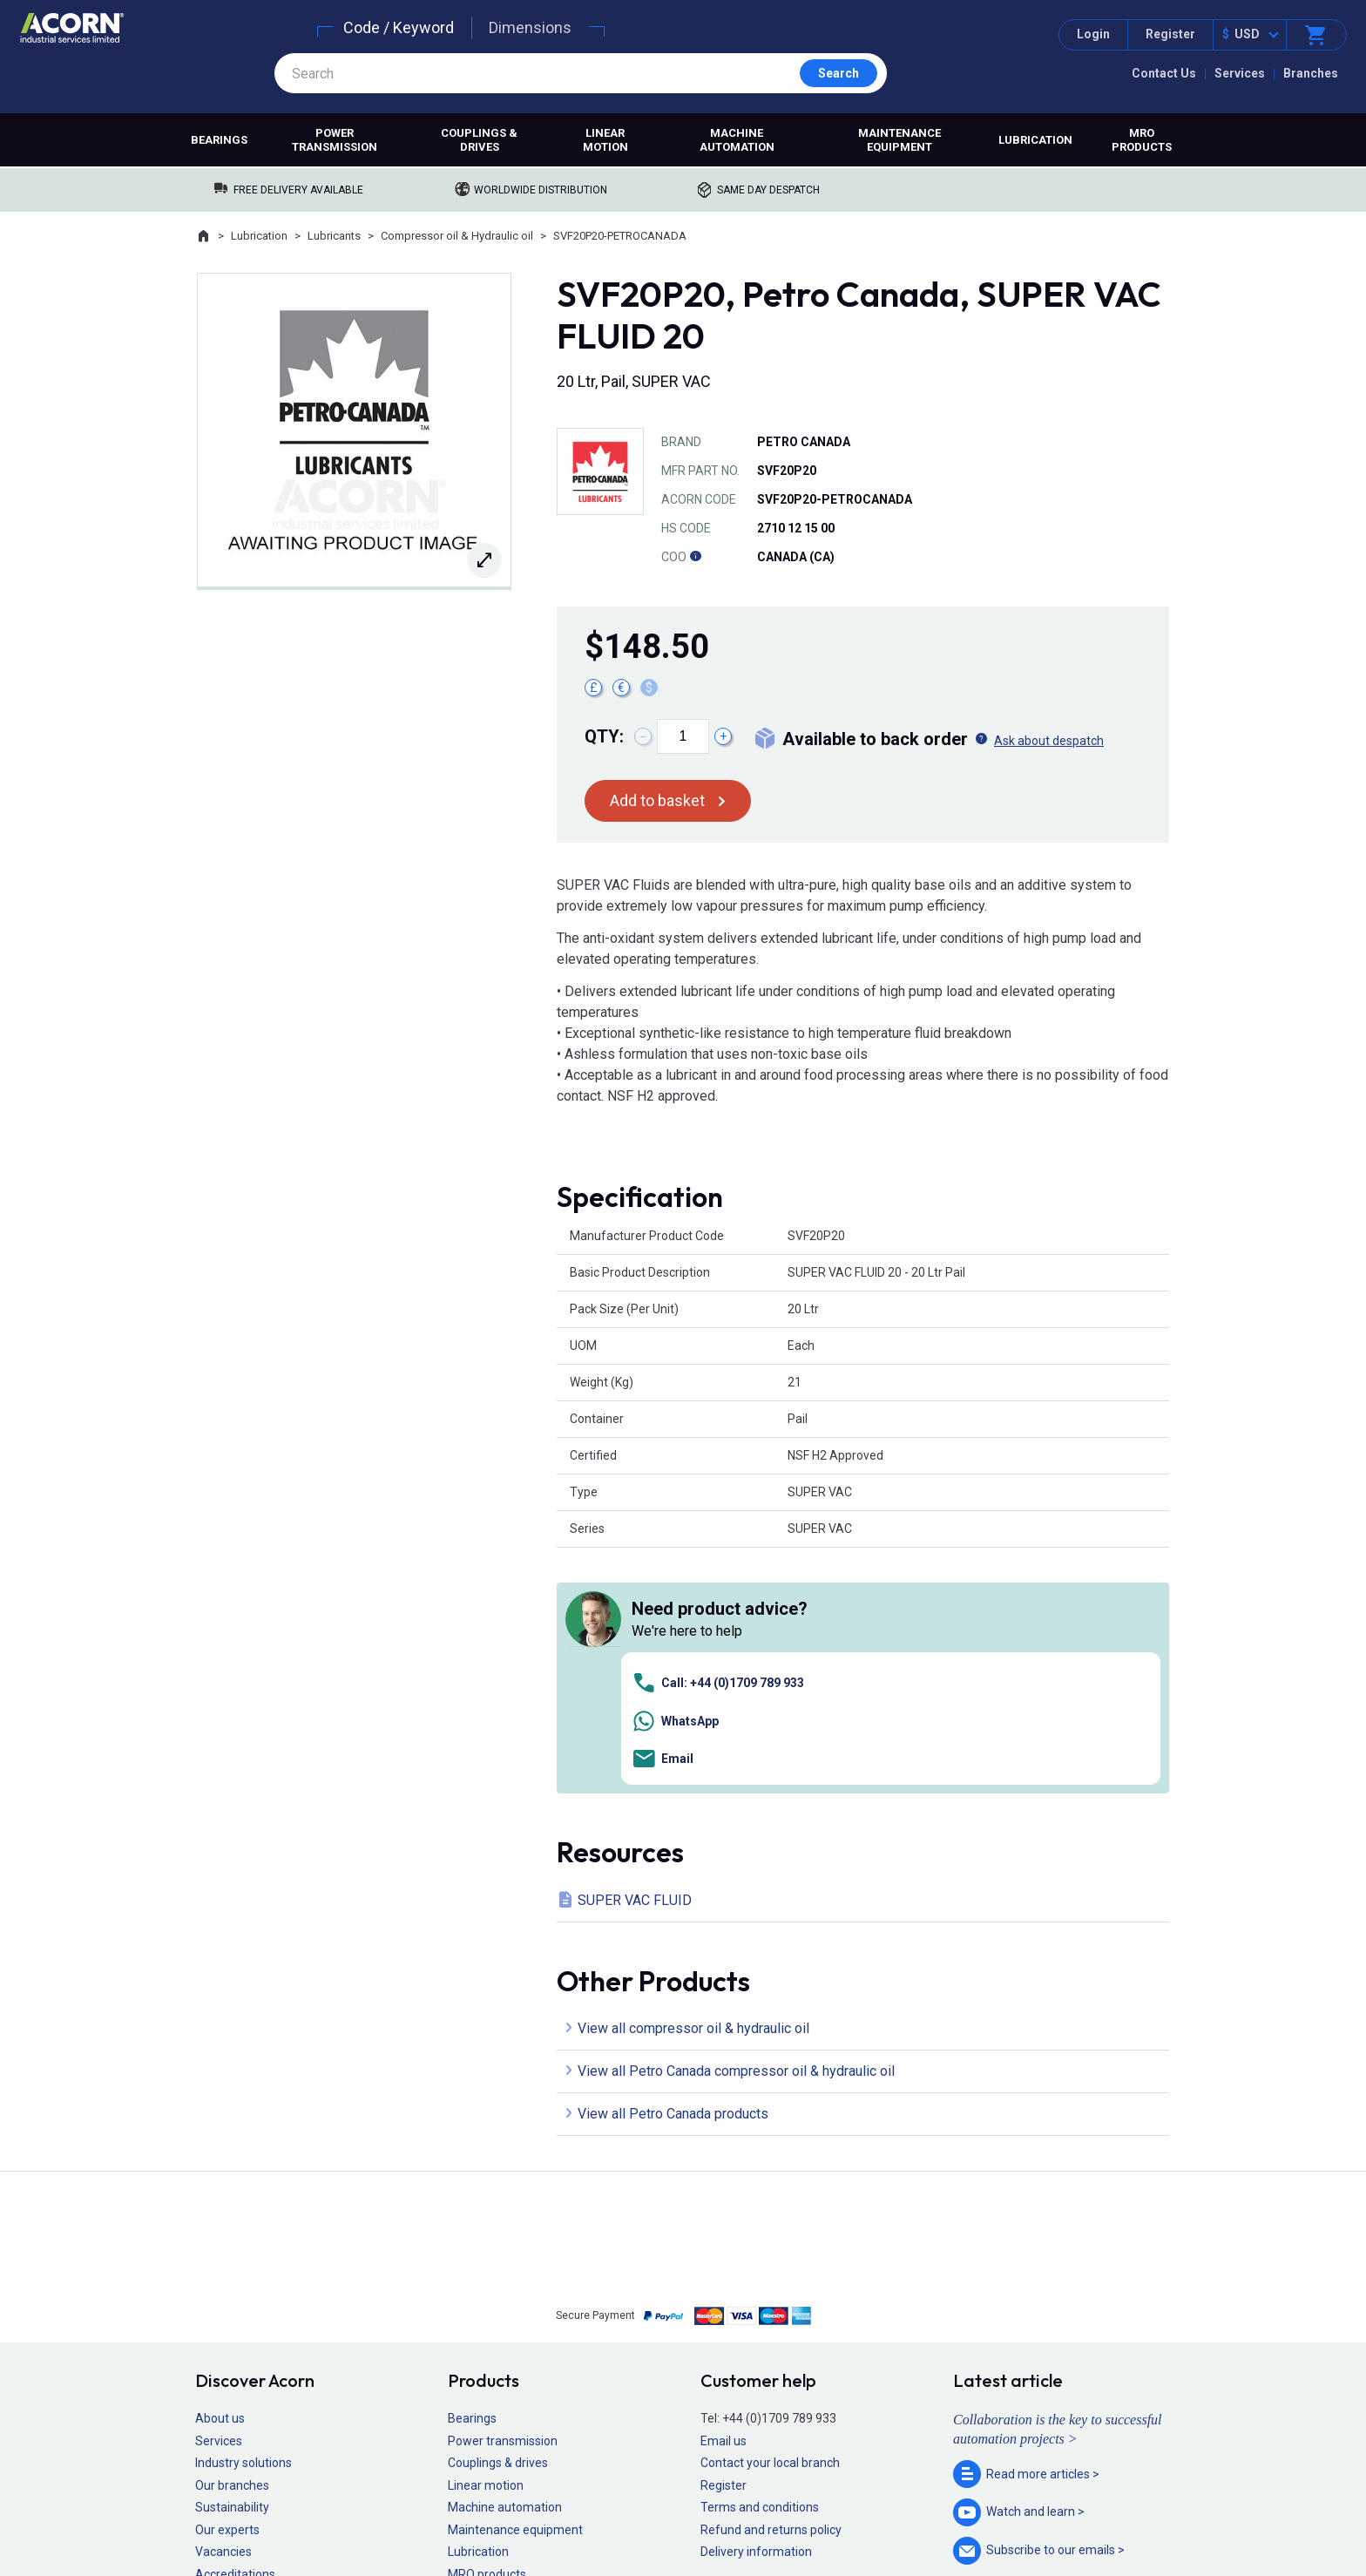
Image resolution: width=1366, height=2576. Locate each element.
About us (220, 2172)
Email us (723, 2194)
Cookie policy (700, 2511)
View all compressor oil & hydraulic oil (693, 1782)
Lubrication (1035, 139)
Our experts (227, 2284)
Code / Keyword (398, 27)
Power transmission (334, 139)
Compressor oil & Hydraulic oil (457, 235)
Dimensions (530, 27)
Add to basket (657, 800)
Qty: (604, 736)
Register (1170, 34)
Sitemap (565, 2511)
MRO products (1142, 139)
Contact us (1226, 2528)
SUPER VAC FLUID (635, 1653)
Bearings (219, 139)
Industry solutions (243, 2217)
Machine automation (737, 139)
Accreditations (235, 2328)
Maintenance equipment (899, 139)
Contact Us (1164, 73)
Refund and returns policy (771, 2284)
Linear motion (605, 139)
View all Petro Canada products (673, 1868)
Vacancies (223, 2306)
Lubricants (334, 235)
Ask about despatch (1049, 741)
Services (1239, 73)
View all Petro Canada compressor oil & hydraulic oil (736, 1825)
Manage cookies (780, 2511)
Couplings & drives (479, 139)
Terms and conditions (759, 2261)
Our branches (232, 2239)
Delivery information (756, 2306)
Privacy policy (626, 2511)
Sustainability (232, 2261)
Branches (1310, 73)
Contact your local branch (770, 2217)
